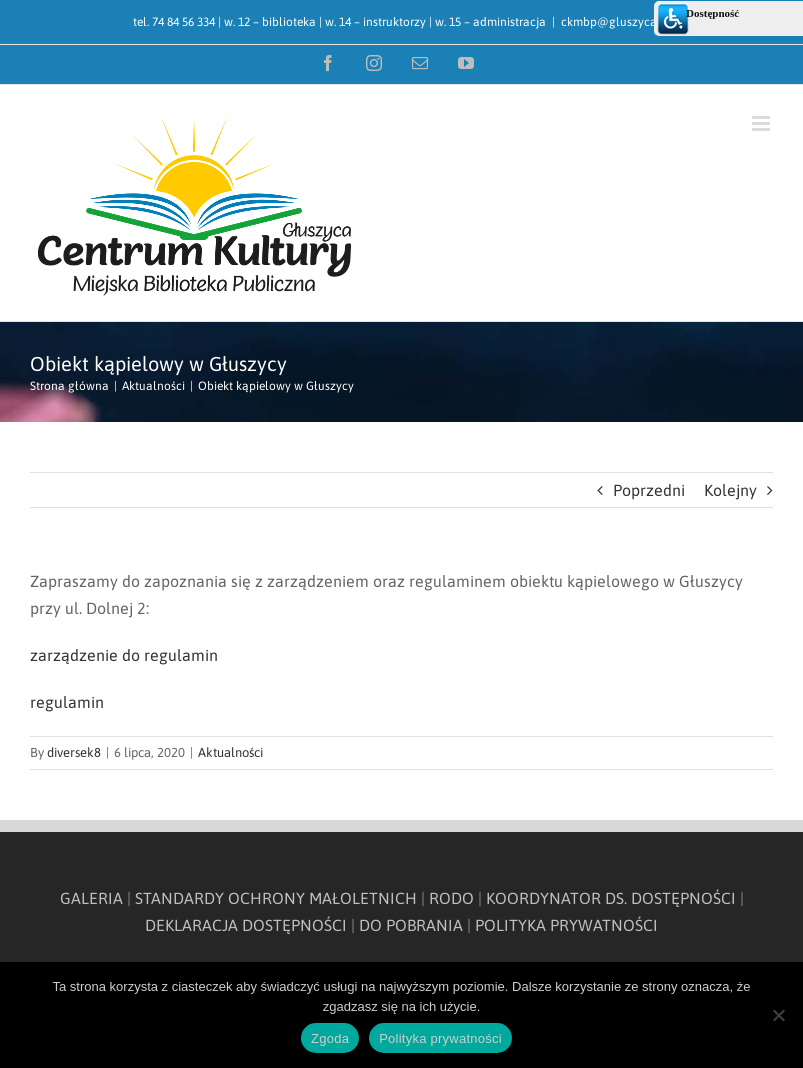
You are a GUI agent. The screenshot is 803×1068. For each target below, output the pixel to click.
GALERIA (91, 898)
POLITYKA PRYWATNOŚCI (566, 925)
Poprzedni (649, 490)
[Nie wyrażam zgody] (778, 1015)
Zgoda (330, 1038)
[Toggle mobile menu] (762, 123)
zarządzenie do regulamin (124, 655)
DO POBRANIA (411, 925)
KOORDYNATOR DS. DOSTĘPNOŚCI (611, 898)
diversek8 (74, 752)
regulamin (67, 702)
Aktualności (230, 752)
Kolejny (730, 490)
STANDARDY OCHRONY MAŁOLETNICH (276, 898)
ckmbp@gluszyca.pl (615, 22)
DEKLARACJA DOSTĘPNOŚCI (246, 925)
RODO (451, 898)
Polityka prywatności (440, 1038)
